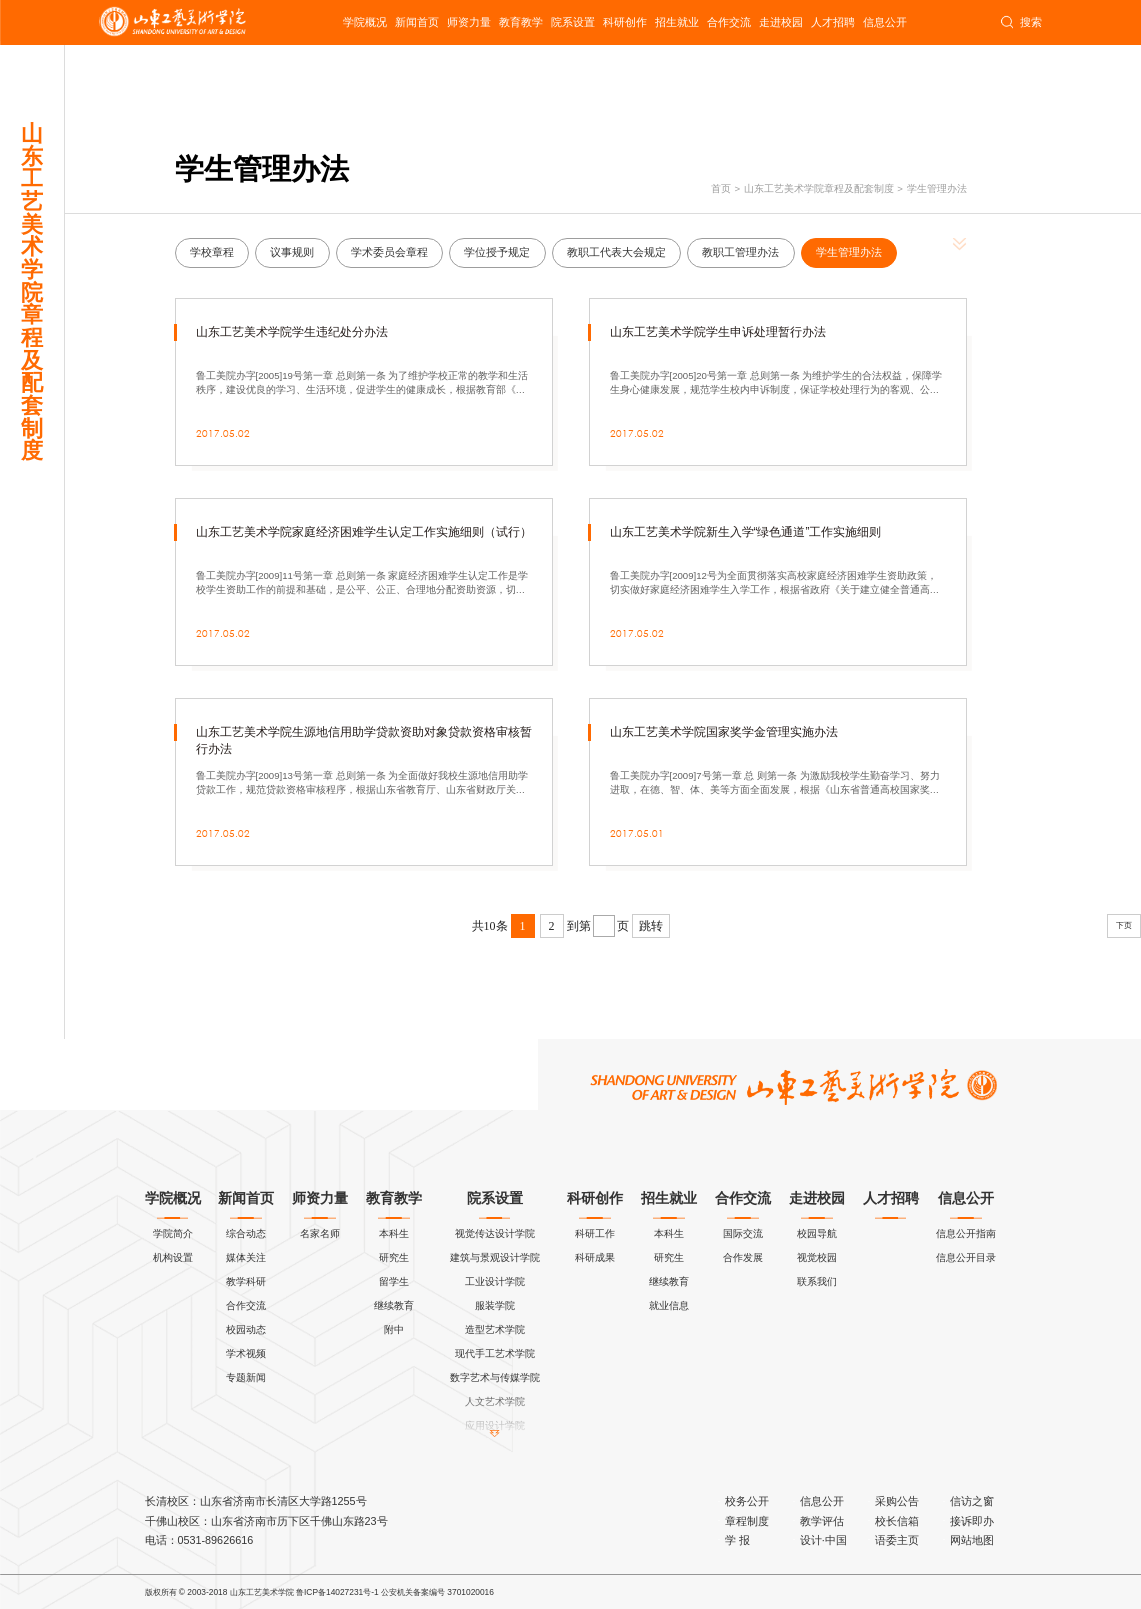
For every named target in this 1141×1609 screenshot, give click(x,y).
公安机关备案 (405, 1592)
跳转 (651, 926)
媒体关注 (246, 1257)
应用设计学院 (495, 1425)
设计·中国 (823, 1540)
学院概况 (365, 22)
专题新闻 (246, 1377)
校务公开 (747, 1501)
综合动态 (246, 1233)
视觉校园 (817, 1257)
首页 (721, 188)
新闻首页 (417, 22)
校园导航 (817, 1233)
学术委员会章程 (389, 252)
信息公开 (885, 22)
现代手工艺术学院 (495, 1353)
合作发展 (743, 1257)
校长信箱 (897, 1521)
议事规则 (292, 252)
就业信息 (669, 1305)
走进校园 (781, 22)
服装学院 (495, 1305)
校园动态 (246, 1329)
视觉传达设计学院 (495, 1233)
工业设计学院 (495, 1281)
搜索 (1021, 23)
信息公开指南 (966, 1233)
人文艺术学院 (495, 1401)
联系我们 (817, 1281)
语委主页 (897, 1540)
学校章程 (212, 252)
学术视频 (246, 1353)
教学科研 (246, 1281)
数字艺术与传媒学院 (495, 1377)
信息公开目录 (966, 1257)
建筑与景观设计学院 (495, 1257)
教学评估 (822, 1521)
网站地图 (972, 1540)
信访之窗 (972, 1501)
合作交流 (729, 22)
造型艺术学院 (495, 1329)
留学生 (394, 1281)
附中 (394, 1329)
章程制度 (747, 1521)
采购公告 (897, 1501)
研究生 (394, 1257)
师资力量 (469, 22)
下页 (1124, 925)
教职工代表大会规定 (616, 252)
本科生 (394, 1233)
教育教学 (521, 22)
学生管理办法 (937, 188)
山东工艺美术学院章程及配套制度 (819, 188)
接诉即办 (972, 1521)
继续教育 (394, 1305)
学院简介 (173, 1233)
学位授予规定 (497, 252)
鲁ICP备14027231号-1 (337, 1592)
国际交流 (743, 1233)
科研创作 (625, 22)
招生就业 (677, 22)
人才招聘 (833, 22)
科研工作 (595, 1233)
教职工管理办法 (740, 252)
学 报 (737, 1540)
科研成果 (595, 1257)
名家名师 (320, 1233)
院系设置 (573, 22)
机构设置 (173, 1257)
